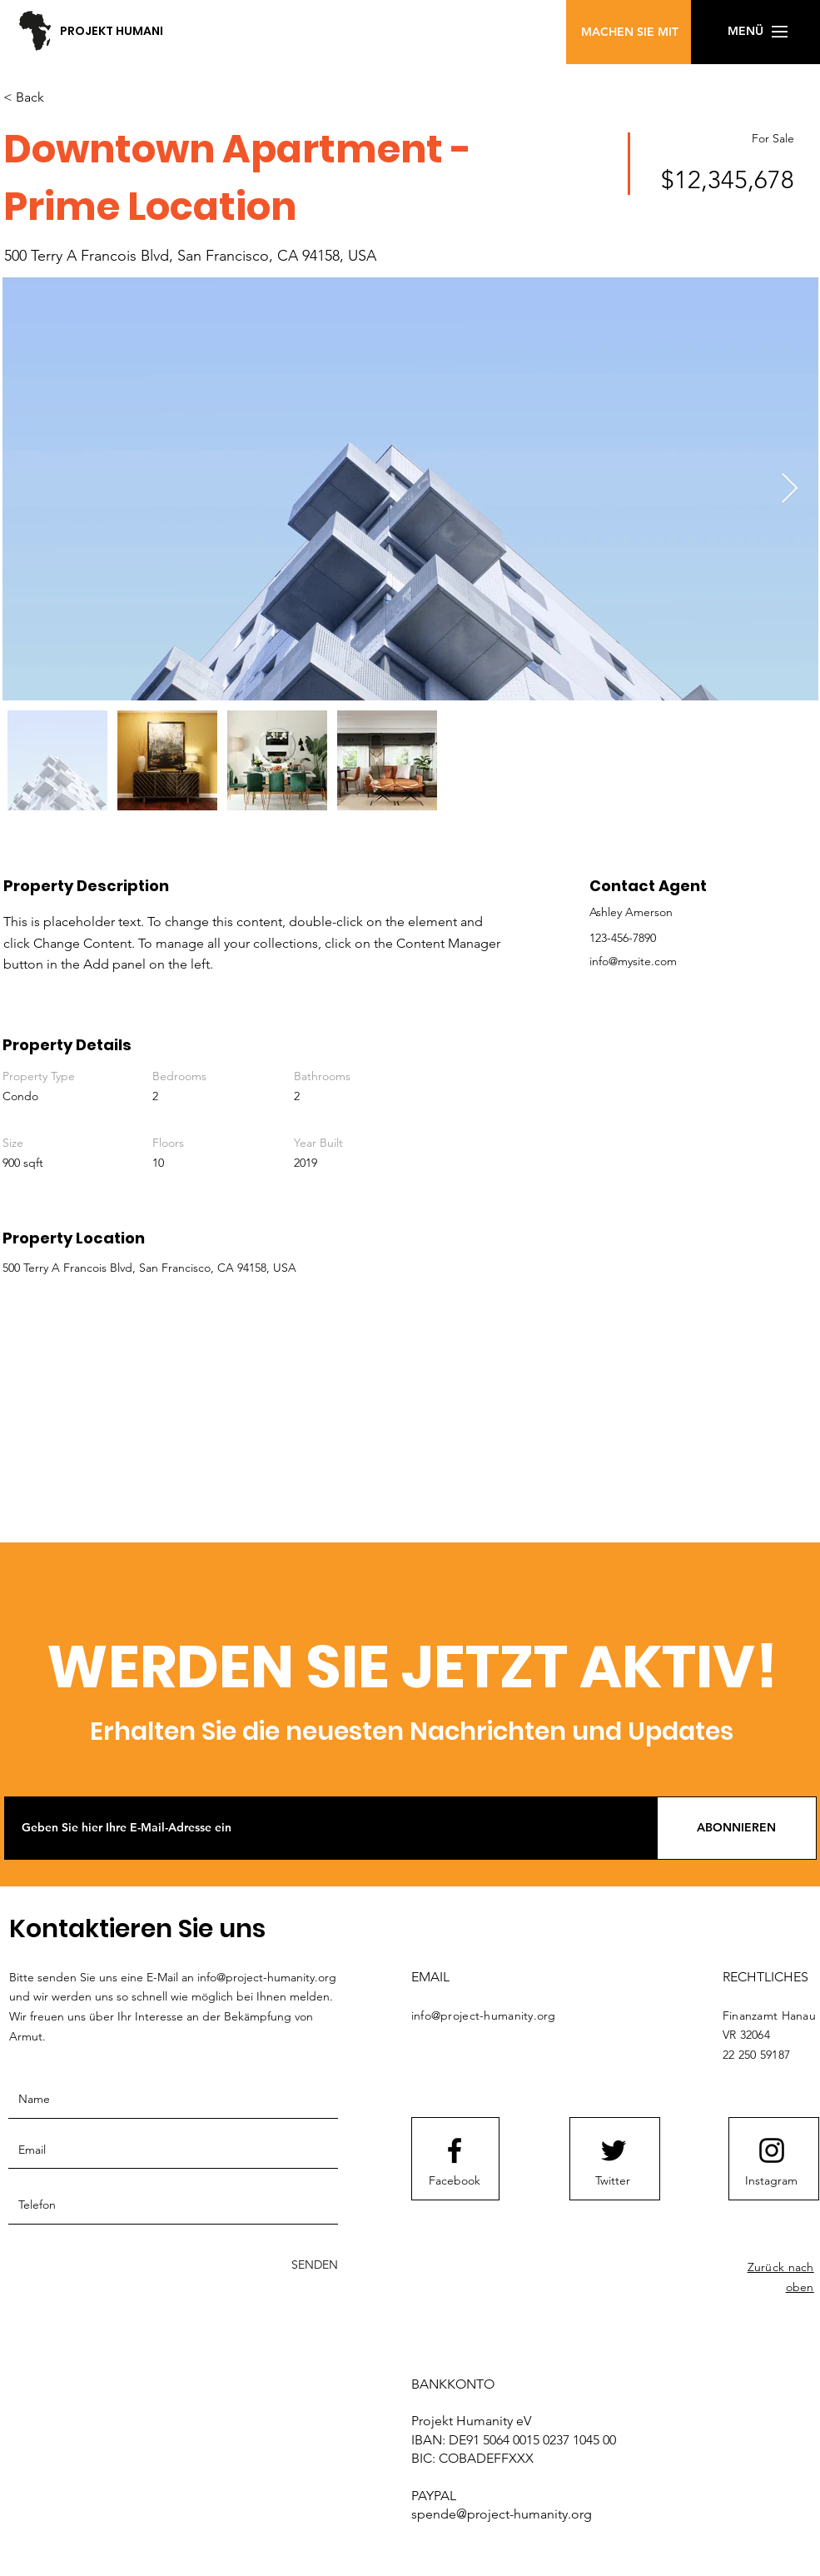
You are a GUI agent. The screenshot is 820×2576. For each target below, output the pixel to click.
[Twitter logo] (613, 2150)
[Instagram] (772, 2181)
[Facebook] (454, 2181)
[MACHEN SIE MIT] (629, 32)
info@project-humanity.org (266, 1977)
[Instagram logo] (771, 2150)
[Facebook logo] (454, 2150)
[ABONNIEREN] (737, 1828)
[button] (465, 44)
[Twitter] (613, 2181)
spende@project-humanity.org (501, 2514)
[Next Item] (789, 489)
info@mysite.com (633, 961)
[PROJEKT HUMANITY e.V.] (157, 31)
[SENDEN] (294, 2266)
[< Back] (62, 98)
